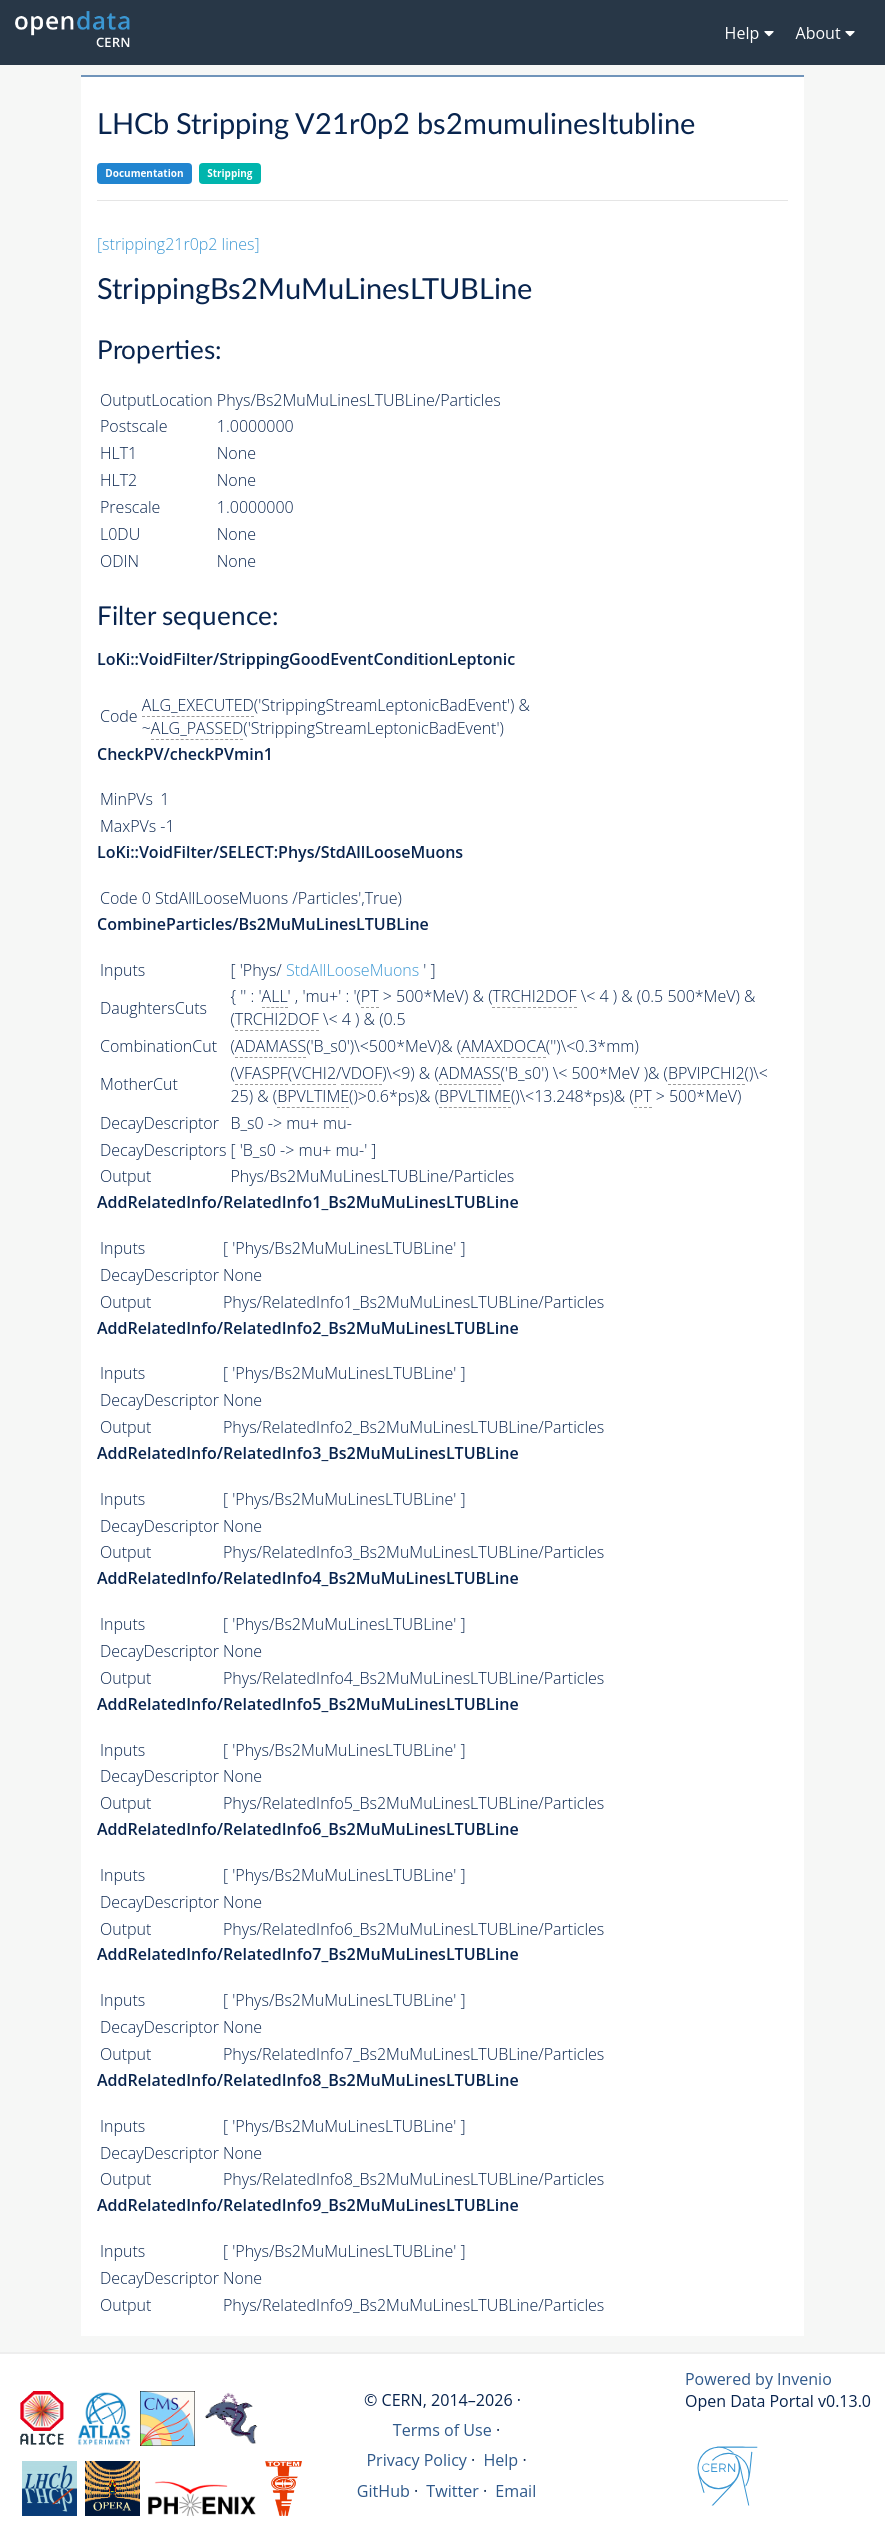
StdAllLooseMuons (352, 970)
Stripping (229, 173)
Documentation (144, 173)
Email (515, 2491)
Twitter (452, 2491)
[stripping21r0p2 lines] (178, 244)
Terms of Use (442, 2430)
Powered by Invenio (758, 2379)
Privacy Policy (416, 2460)
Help (500, 2460)
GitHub (383, 2491)
